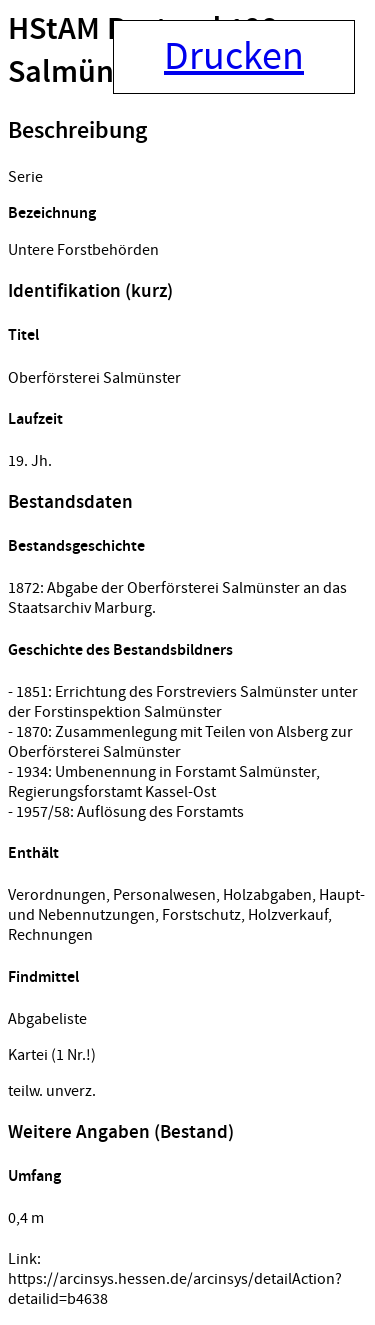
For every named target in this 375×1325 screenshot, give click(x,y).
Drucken (234, 57)
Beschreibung (77, 131)
